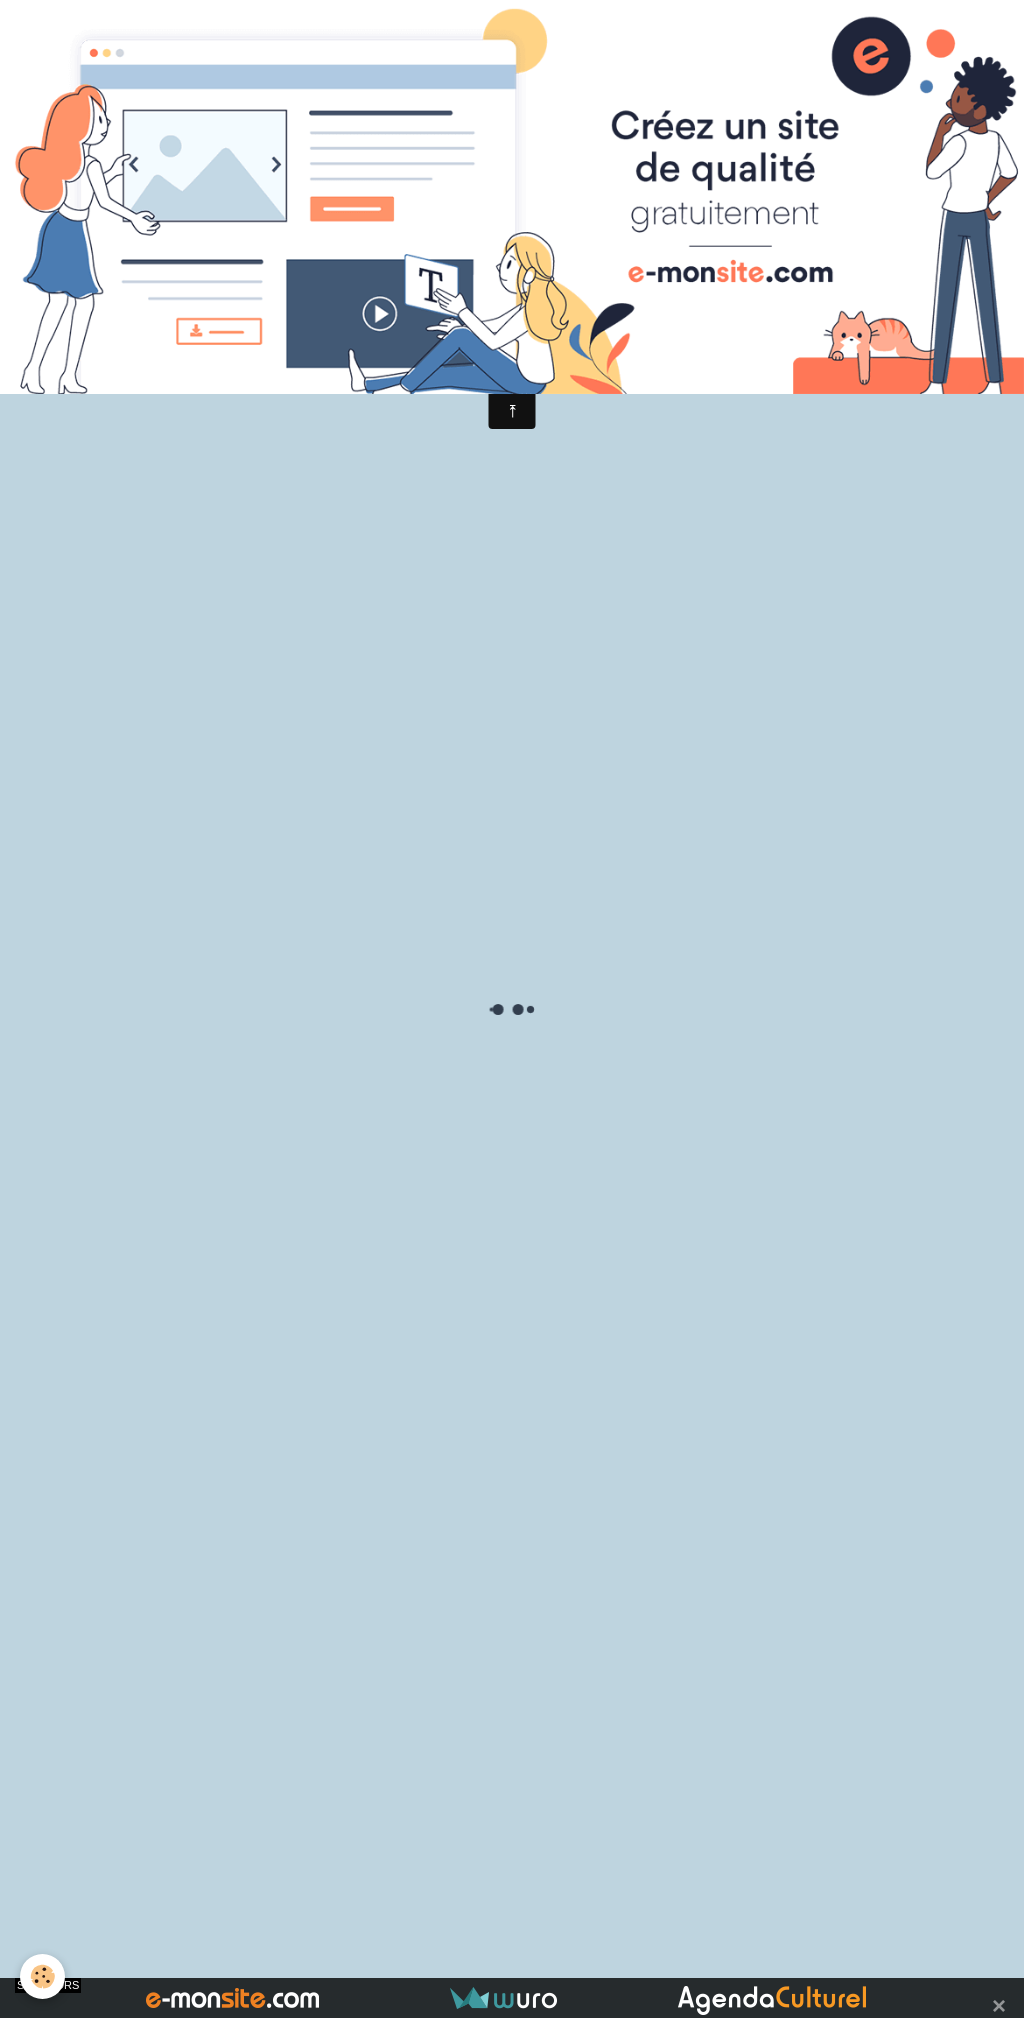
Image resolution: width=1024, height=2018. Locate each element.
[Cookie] (42, 1976)
